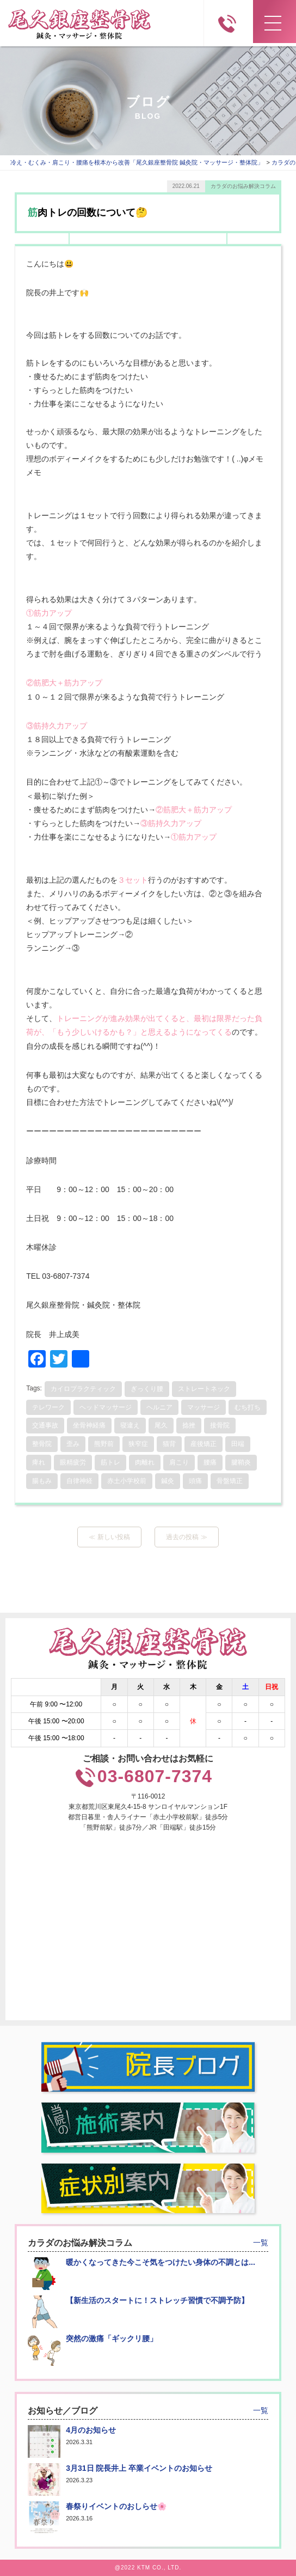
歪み (72, 1444)
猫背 (169, 1444)
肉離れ (145, 1462)
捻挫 (188, 1425)
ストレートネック (204, 1389)
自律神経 (79, 1481)
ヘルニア (159, 1407)
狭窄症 (138, 1444)
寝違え (130, 1425)
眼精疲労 (73, 1462)
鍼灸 (167, 1481)
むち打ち (248, 1407)
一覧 (260, 2242)
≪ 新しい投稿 (109, 1537)
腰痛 (210, 1462)
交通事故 (45, 1425)
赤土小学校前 (126, 1481)
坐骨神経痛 (89, 1425)
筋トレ (110, 1462)
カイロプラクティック (83, 1389)
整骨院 (42, 1444)
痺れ (38, 1462)
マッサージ (203, 1407)
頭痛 (195, 1481)
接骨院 (220, 1425)
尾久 (161, 1425)
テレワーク (48, 1407)
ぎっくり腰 (147, 1389)
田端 (237, 1444)
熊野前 (104, 1444)
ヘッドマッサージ (105, 1407)
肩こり (179, 1462)
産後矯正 (203, 1444)
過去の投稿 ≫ (186, 1537)
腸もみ (42, 1481)
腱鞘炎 (241, 1462)
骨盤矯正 (230, 1481)
